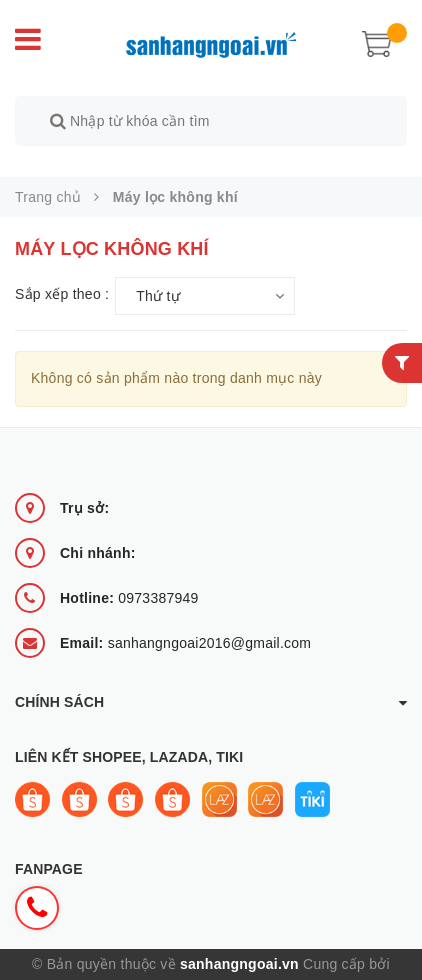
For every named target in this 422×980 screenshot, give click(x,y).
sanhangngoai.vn (239, 941)
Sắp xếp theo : (62, 272)
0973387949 (129, 575)
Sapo (210, 967)
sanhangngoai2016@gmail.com (185, 620)
